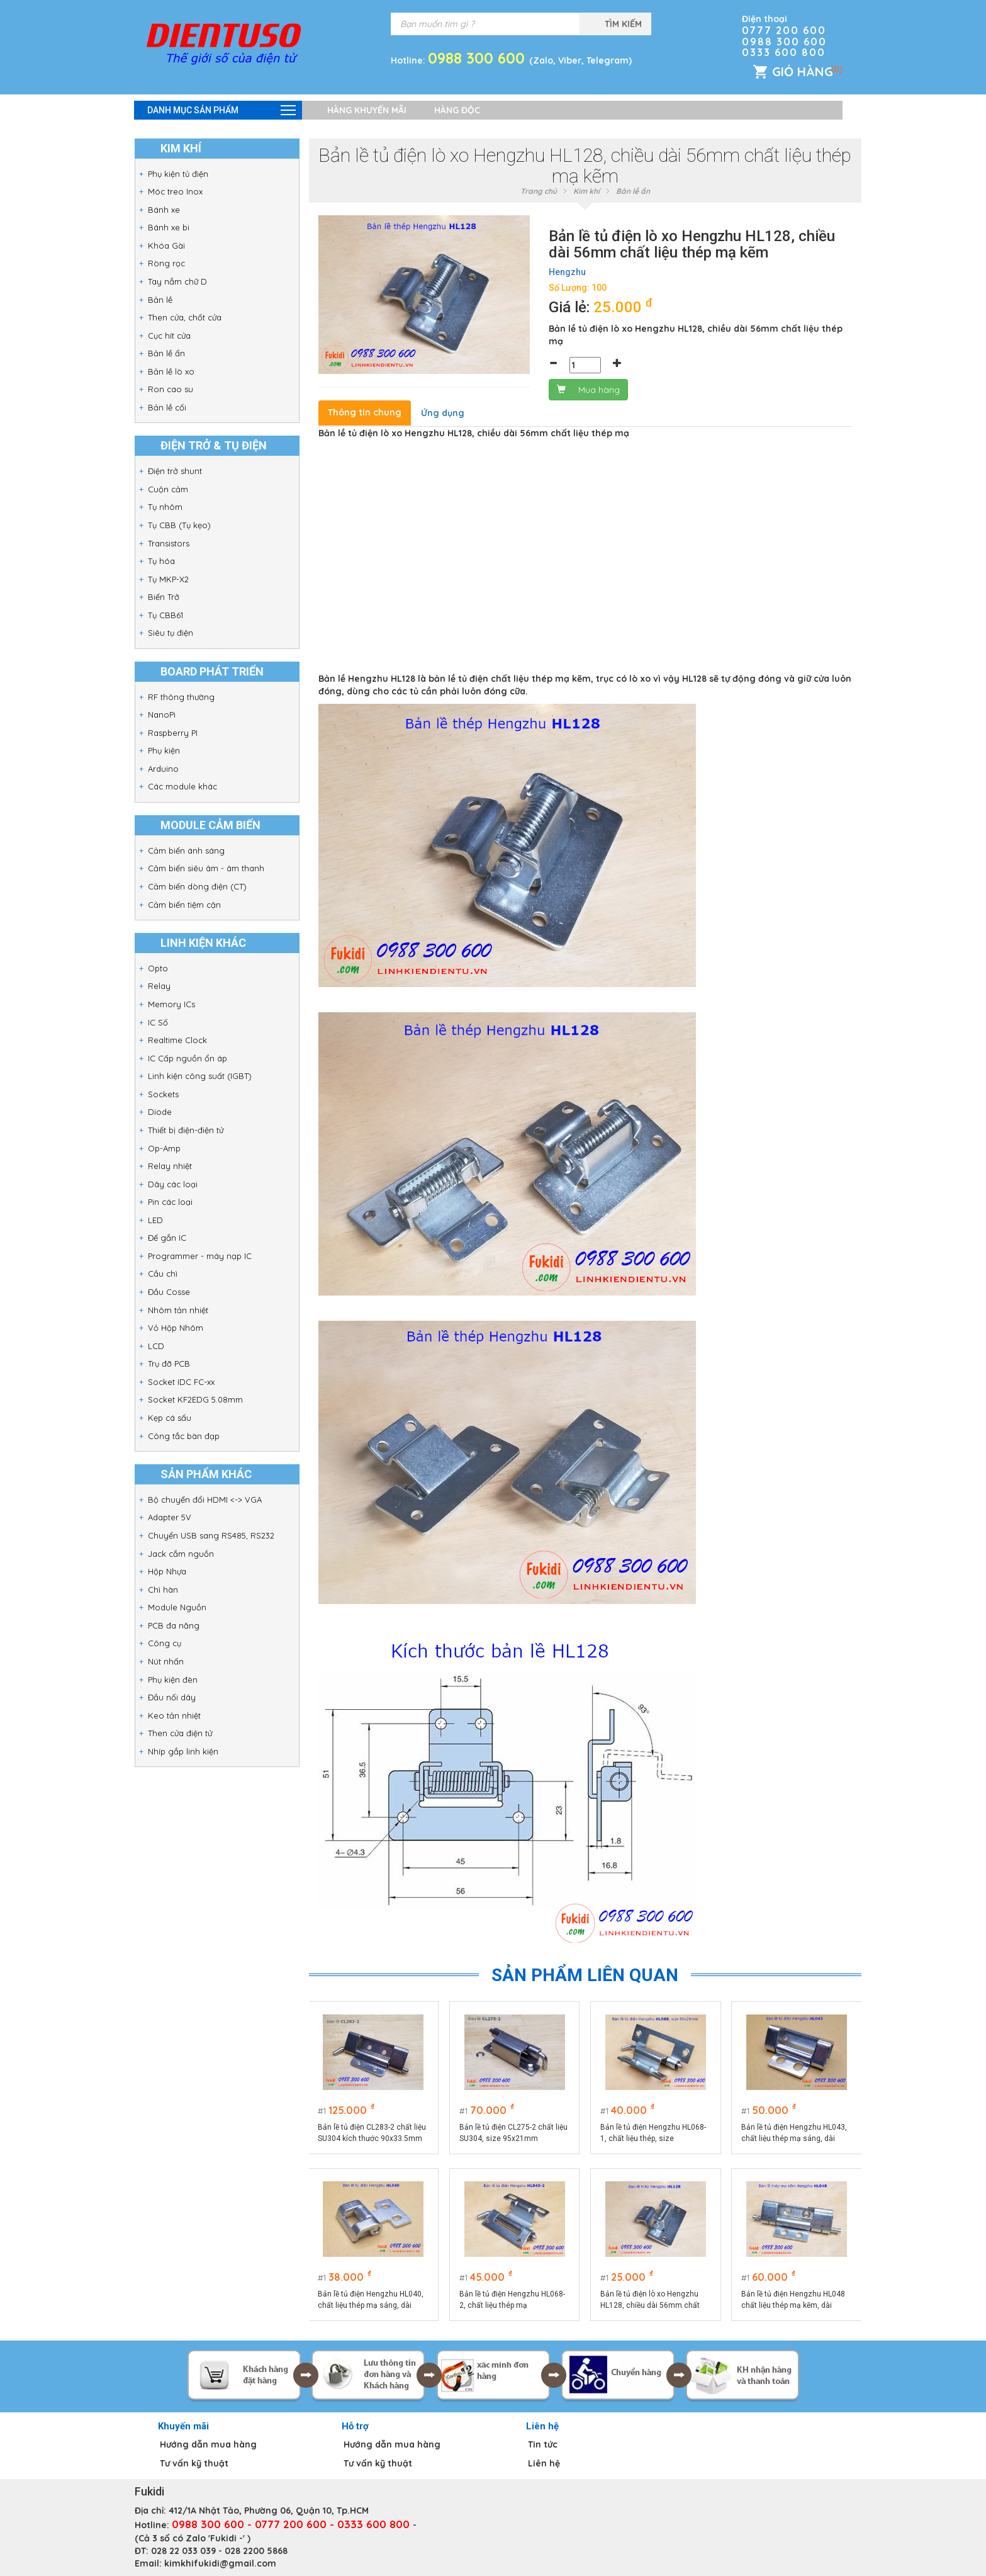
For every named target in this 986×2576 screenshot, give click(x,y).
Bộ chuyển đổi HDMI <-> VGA (205, 1499)
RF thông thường (181, 697)
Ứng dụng (442, 413)
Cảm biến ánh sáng (186, 850)
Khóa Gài (166, 245)
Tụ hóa (161, 561)
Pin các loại (170, 1202)
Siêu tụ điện (170, 633)
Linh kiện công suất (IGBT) (200, 1076)
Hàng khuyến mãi (366, 110)
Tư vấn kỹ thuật (194, 2463)
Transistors (168, 543)
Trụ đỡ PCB (169, 1364)
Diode (160, 1112)
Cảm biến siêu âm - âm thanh (206, 868)
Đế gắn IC (167, 1238)
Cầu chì (162, 1273)
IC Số (158, 1022)
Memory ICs (171, 1004)
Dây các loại (173, 1184)
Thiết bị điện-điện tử (185, 1130)
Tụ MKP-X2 (168, 579)
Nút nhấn (166, 1661)
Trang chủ (538, 191)
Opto (158, 968)
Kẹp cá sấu (169, 1418)
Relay (159, 986)
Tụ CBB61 (165, 615)
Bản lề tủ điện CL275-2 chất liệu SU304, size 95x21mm (514, 2133)
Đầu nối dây (172, 1697)
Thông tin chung (364, 412)
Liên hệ (544, 2463)
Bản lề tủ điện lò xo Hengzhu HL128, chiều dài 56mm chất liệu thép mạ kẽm (651, 2300)
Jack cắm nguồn (181, 1554)
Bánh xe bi (168, 227)
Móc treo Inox (175, 191)
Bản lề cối (167, 407)
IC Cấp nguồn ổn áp (187, 1058)
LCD (156, 1346)
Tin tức (542, 2444)
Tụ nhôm (165, 507)
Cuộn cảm (168, 489)
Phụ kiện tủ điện (178, 174)
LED (155, 1220)
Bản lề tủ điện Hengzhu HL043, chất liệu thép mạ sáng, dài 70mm (795, 2133)
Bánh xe (164, 210)
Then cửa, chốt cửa (184, 317)
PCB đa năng (173, 1625)
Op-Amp (164, 1148)
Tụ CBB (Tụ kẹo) (179, 525)
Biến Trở (163, 597)
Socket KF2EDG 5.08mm (195, 1399)
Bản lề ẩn (166, 353)
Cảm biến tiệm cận (184, 905)
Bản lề (160, 300)
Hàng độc (457, 110)
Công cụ (164, 1643)
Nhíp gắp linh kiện (183, 1751)
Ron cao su (170, 389)
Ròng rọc (166, 263)
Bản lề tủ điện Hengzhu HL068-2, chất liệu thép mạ (513, 2300)
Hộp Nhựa (167, 1571)
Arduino (163, 769)
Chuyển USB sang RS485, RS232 (211, 1535)
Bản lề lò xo (171, 371)
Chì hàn (163, 1590)
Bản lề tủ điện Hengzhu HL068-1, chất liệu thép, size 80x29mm (654, 2133)
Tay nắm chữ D (177, 281)
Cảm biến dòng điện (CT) (197, 886)
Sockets (163, 1094)
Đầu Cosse (169, 1292)
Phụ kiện (164, 750)
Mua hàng (588, 389)
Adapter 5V (169, 1517)
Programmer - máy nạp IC (200, 1256)
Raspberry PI (173, 733)
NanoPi (162, 714)
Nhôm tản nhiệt (178, 1310)
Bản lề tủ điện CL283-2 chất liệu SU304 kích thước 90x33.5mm (373, 2133)
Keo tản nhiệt (174, 1715)
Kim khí (586, 191)
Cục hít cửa (169, 335)
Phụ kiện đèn (173, 1680)
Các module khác (182, 786)
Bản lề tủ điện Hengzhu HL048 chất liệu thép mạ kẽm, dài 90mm (794, 2300)
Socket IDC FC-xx (181, 1382)
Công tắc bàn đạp (184, 1436)
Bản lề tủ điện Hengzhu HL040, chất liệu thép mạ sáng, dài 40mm (372, 2300)
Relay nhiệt (170, 1166)
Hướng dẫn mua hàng (208, 2444)
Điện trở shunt (175, 471)
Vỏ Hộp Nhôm (175, 1328)
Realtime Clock (177, 1040)
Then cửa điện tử (180, 1733)
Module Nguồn (177, 1607)
